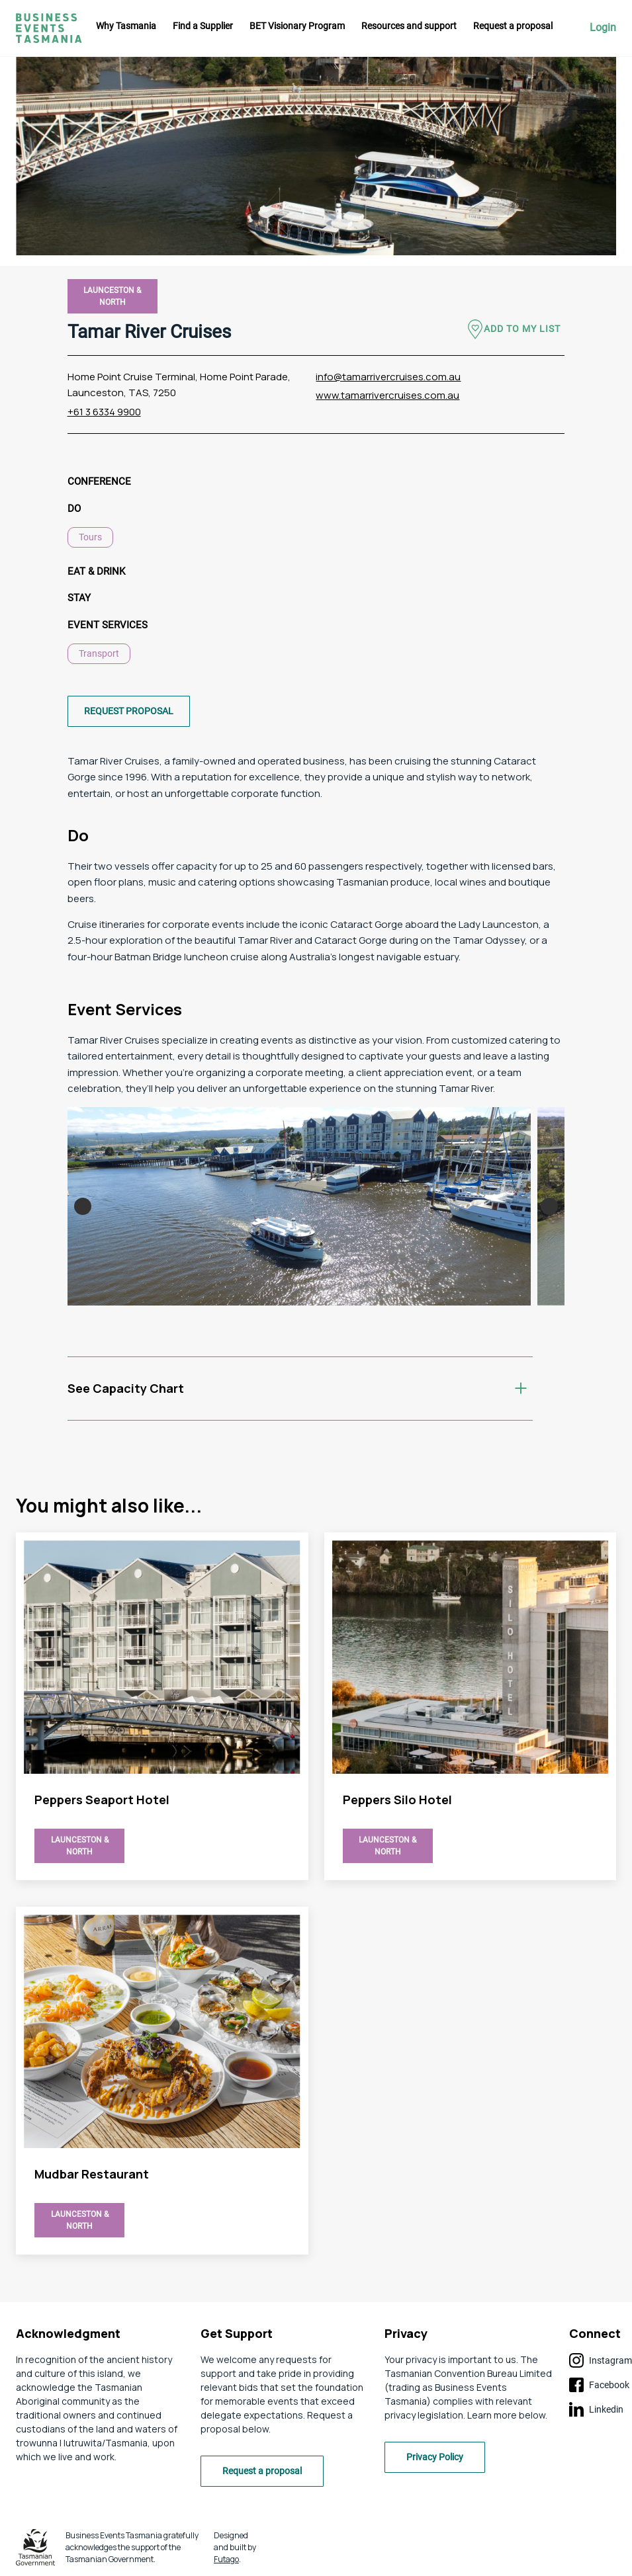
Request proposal (128, 711)
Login (603, 28)
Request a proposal (513, 26)
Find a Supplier (203, 26)
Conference (99, 481)
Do (74, 509)
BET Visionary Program (297, 26)
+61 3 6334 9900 (104, 412)
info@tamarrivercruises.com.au (388, 377)
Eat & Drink (96, 571)
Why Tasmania (126, 26)
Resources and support (409, 26)
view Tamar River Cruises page (162, 1706)
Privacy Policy (434, 2457)
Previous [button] (82, 1206)
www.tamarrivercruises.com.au (387, 395)
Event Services (108, 625)
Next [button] (549, 1206)
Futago (226, 2559)
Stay (79, 598)
